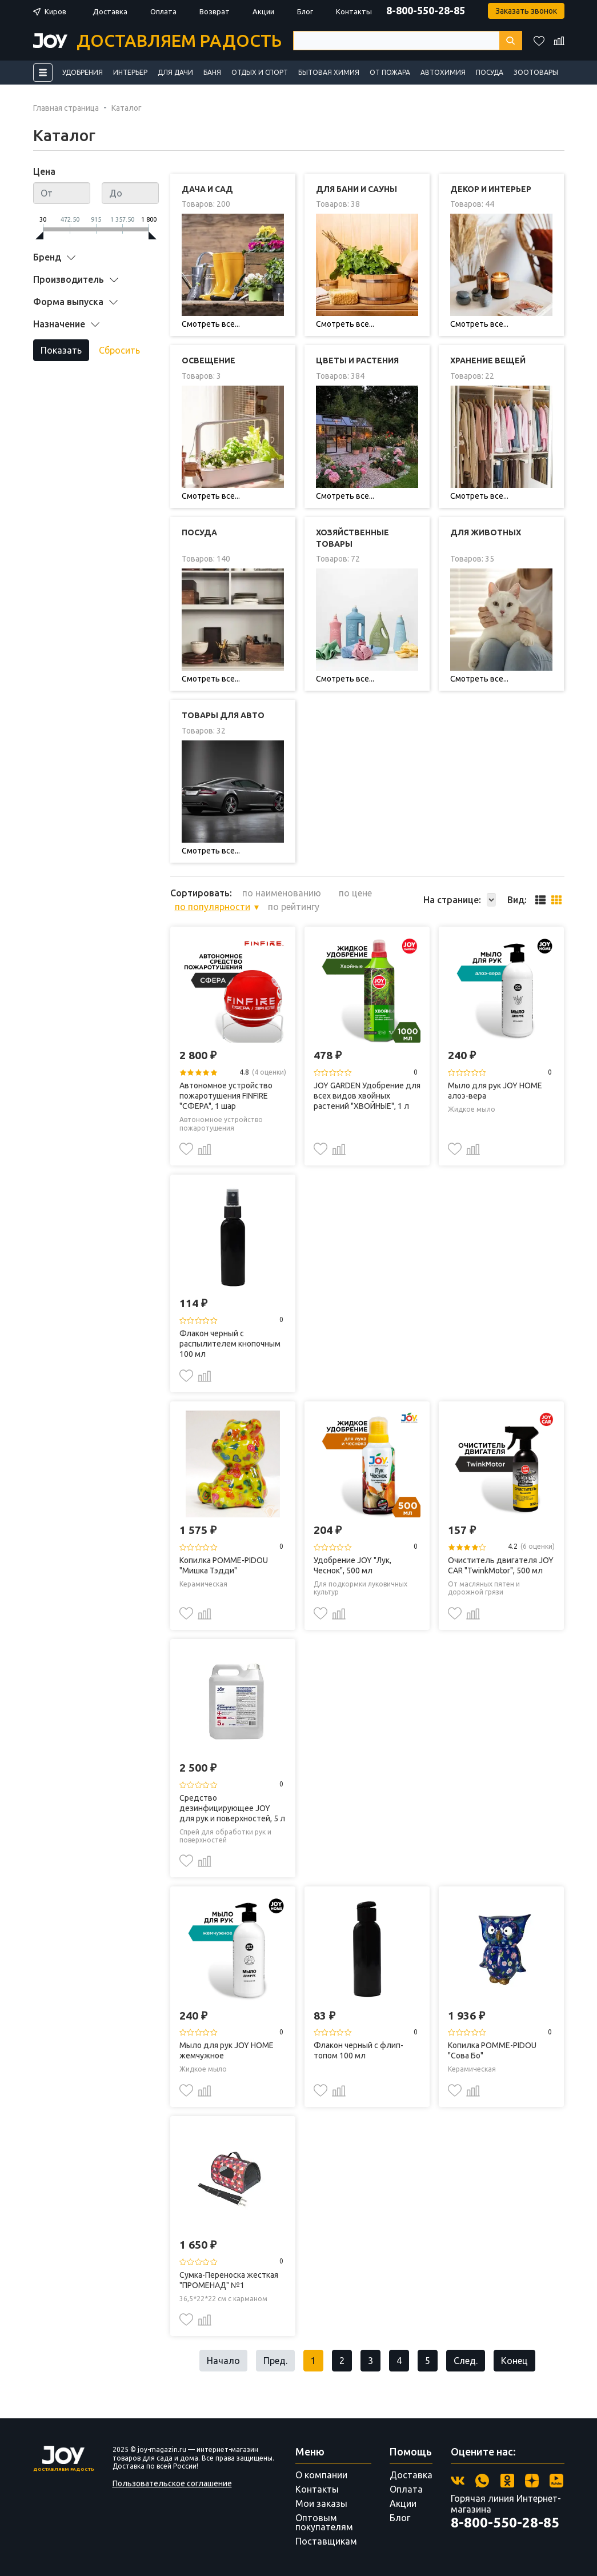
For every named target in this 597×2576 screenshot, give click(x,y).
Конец (514, 2360)
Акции (263, 11)
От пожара (390, 72)
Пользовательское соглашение (172, 2483)
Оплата (163, 11)
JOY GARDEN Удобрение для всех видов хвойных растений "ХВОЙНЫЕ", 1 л (367, 1096)
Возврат (214, 11)
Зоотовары (536, 72)
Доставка (110, 11)
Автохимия (443, 72)
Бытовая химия (328, 72)
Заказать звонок (526, 10)
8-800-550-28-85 (425, 10)
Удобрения (82, 72)
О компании (321, 2475)
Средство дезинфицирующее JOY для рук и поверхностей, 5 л (232, 1808)
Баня (212, 72)
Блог (305, 11)
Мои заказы (321, 2503)
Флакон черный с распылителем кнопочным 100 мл (230, 1344)
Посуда (489, 72)
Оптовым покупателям (324, 2522)
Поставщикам (326, 2541)
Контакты (354, 11)
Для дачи (175, 72)
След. (466, 2360)
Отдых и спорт (259, 72)
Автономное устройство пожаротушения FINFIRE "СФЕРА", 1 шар (226, 1096)
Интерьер (130, 72)
